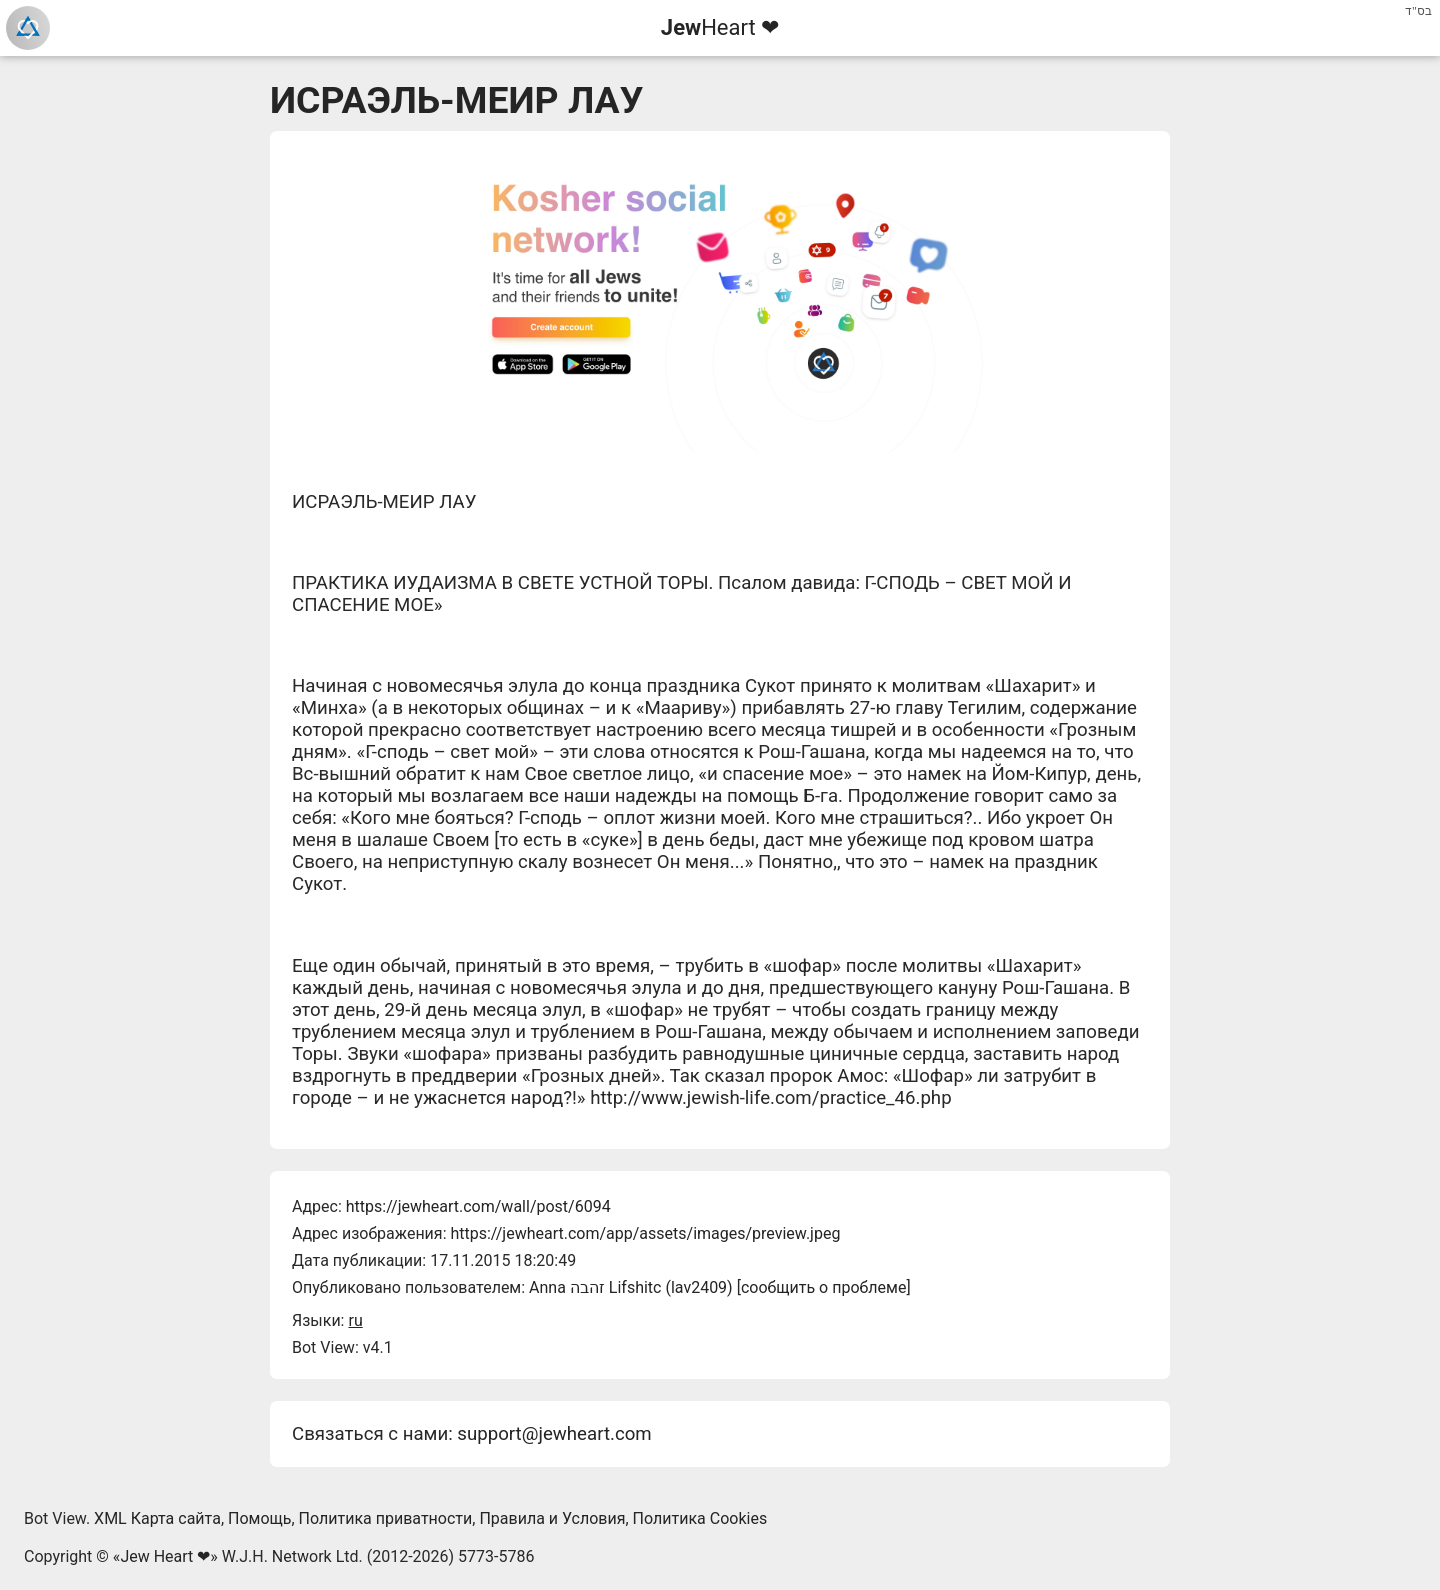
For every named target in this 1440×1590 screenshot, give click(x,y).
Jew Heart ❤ (165, 1556)
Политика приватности (386, 1518)
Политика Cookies (700, 1518)
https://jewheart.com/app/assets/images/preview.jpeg (645, 1233)
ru (355, 1320)
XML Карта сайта (157, 1518)
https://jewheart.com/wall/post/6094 (478, 1206)
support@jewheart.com (554, 1434)
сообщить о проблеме (824, 1287)
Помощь (259, 1518)
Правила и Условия (552, 1518)
